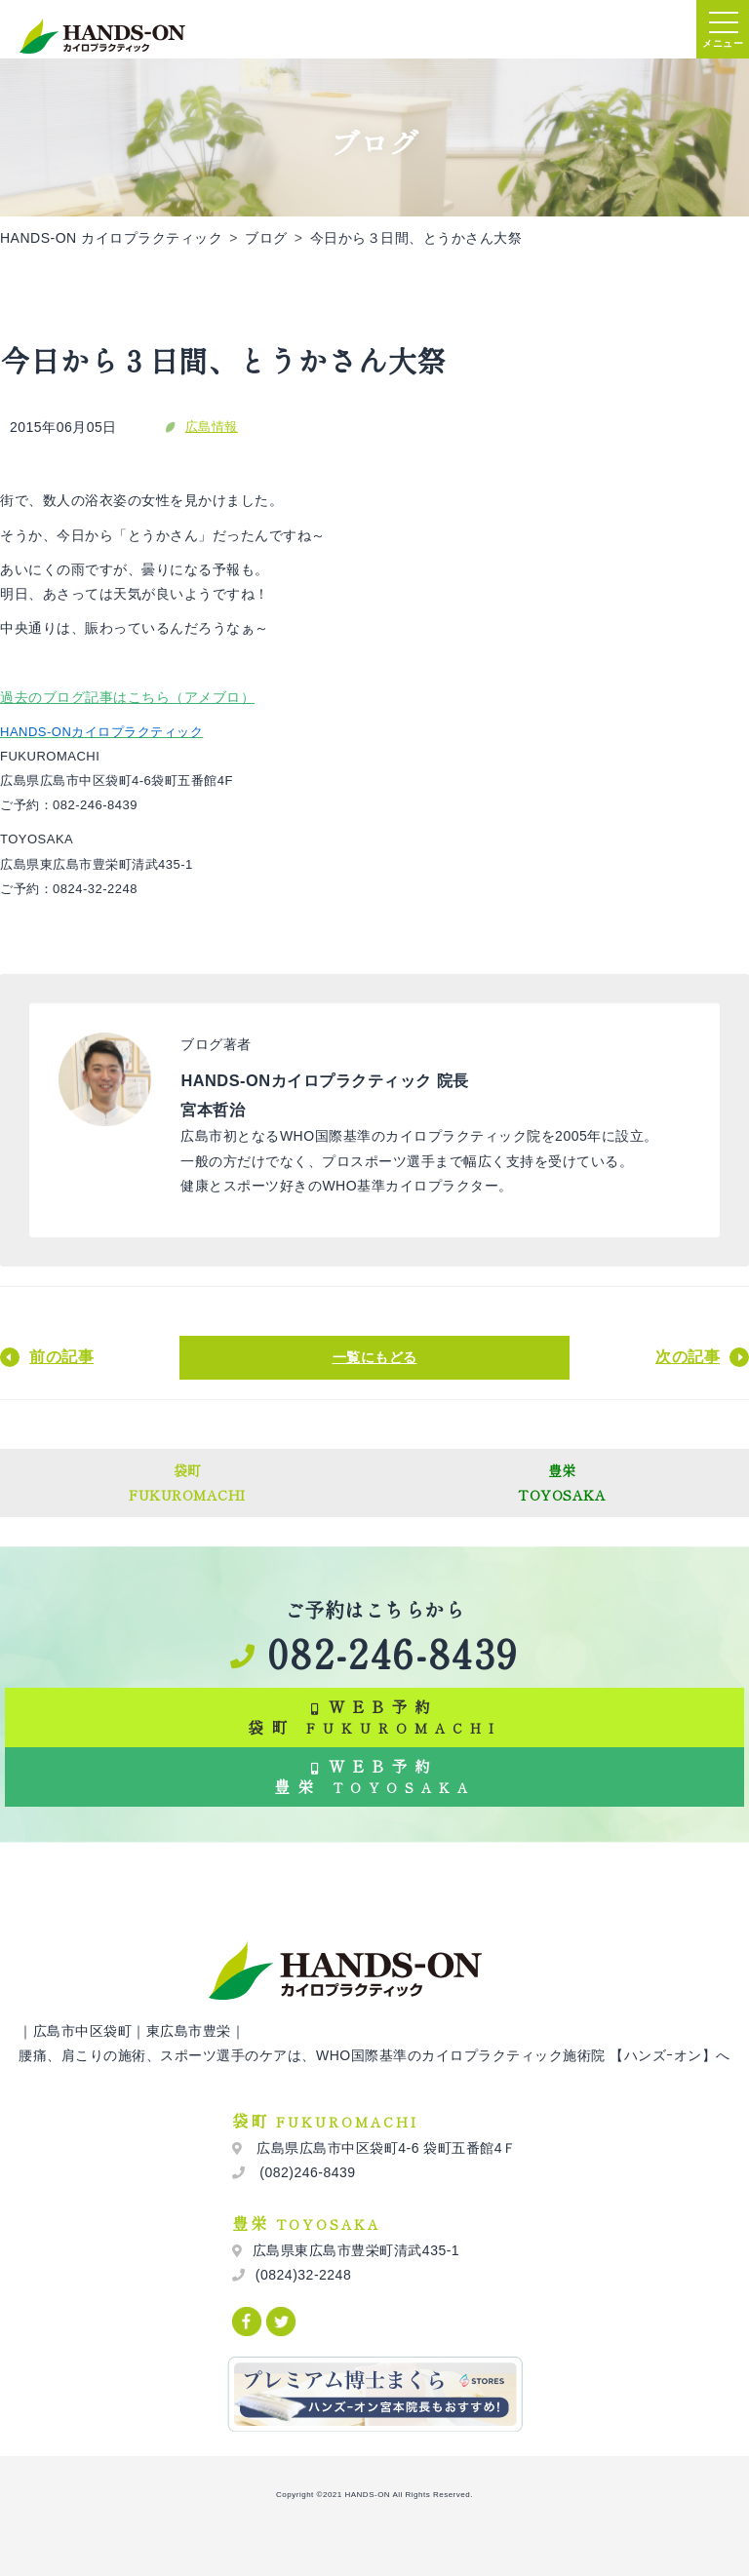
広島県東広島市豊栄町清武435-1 (356, 2250)
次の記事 (687, 1356)
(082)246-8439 (306, 2172)
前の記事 (61, 1356)
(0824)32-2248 (303, 2275)
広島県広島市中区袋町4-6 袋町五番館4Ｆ (385, 2148)
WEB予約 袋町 (374, 1716)
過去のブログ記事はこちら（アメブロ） (127, 697)
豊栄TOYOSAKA (562, 1482)
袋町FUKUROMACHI (187, 1482)
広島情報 (211, 426)
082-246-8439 (374, 1652)
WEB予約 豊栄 (374, 1776)
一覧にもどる (375, 1357)
